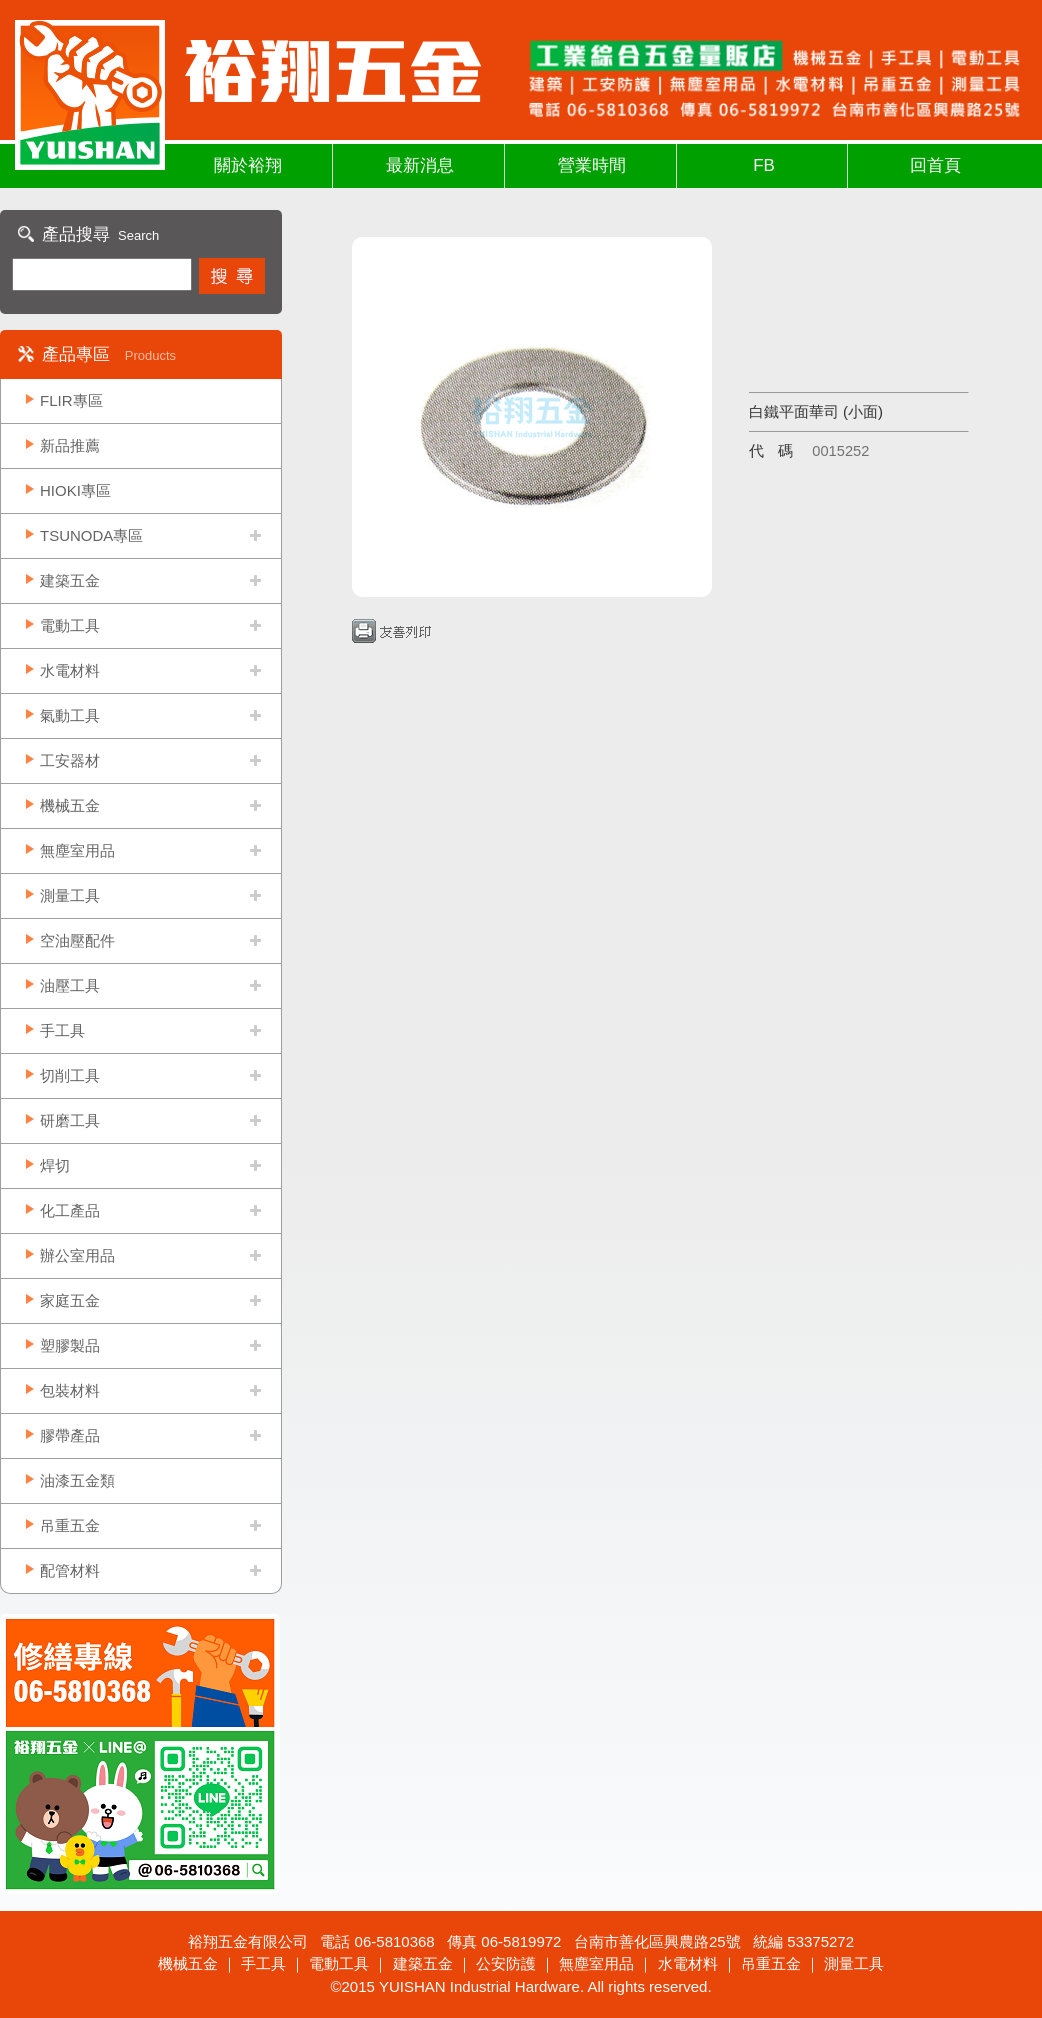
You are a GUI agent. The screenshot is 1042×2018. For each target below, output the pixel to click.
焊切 (55, 1165)
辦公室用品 (77, 1255)
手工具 (62, 1030)
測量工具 (70, 895)
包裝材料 (70, 1390)
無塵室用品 (77, 850)
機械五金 (70, 805)
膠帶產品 (70, 1435)
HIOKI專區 (75, 490)
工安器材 (70, 760)
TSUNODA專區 (91, 535)
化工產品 (70, 1210)
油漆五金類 (77, 1480)
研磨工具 (70, 1120)
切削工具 (70, 1075)
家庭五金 (70, 1300)
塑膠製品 (70, 1345)
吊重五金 (70, 1525)
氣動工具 (70, 715)
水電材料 (70, 670)
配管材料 (70, 1570)
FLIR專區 (71, 400)
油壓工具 (70, 985)
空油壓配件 (77, 940)
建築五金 (70, 580)
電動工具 (70, 625)
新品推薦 (70, 445)
